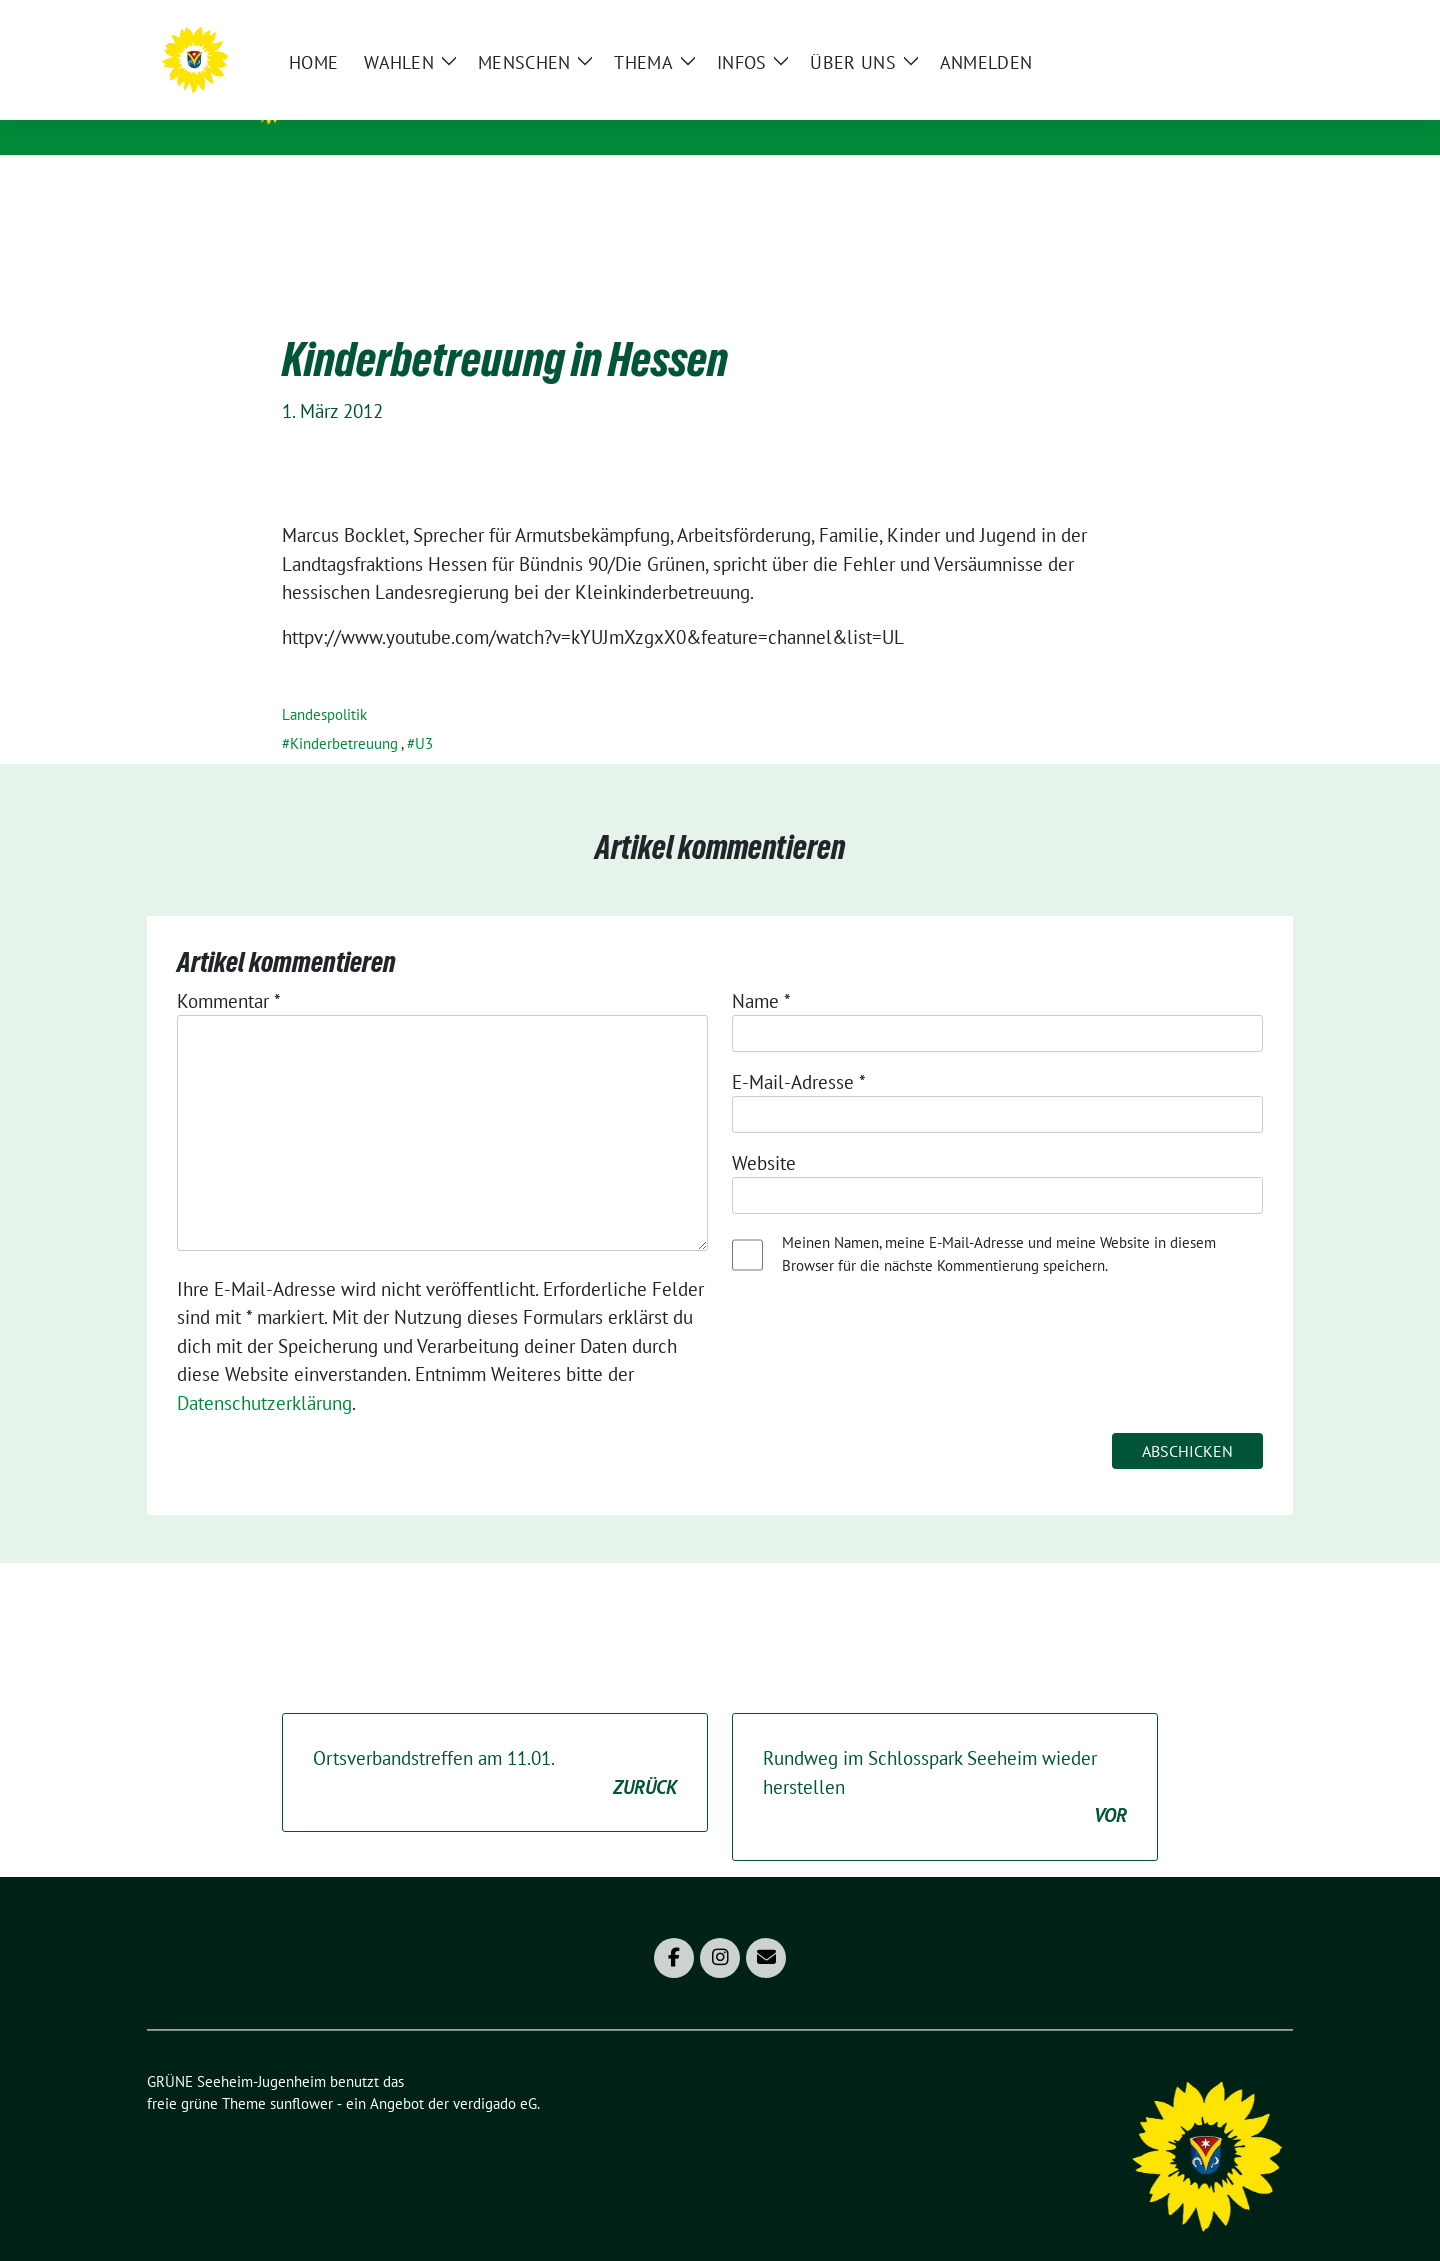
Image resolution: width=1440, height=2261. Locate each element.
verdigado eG (495, 2072)
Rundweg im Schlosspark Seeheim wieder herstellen (945, 1757)
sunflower (301, 2072)
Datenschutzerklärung (264, 1372)
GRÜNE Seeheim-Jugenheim (453, 101)
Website (764, 1132)
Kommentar (229, 970)
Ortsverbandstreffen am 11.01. (495, 1742)
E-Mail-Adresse (799, 1051)
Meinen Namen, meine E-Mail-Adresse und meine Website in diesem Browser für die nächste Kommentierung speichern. (999, 1223)
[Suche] (1229, 23)
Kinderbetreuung (344, 712)
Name (761, 970)
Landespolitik (324, 683)
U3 (424, 712)
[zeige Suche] (1257, 23)
